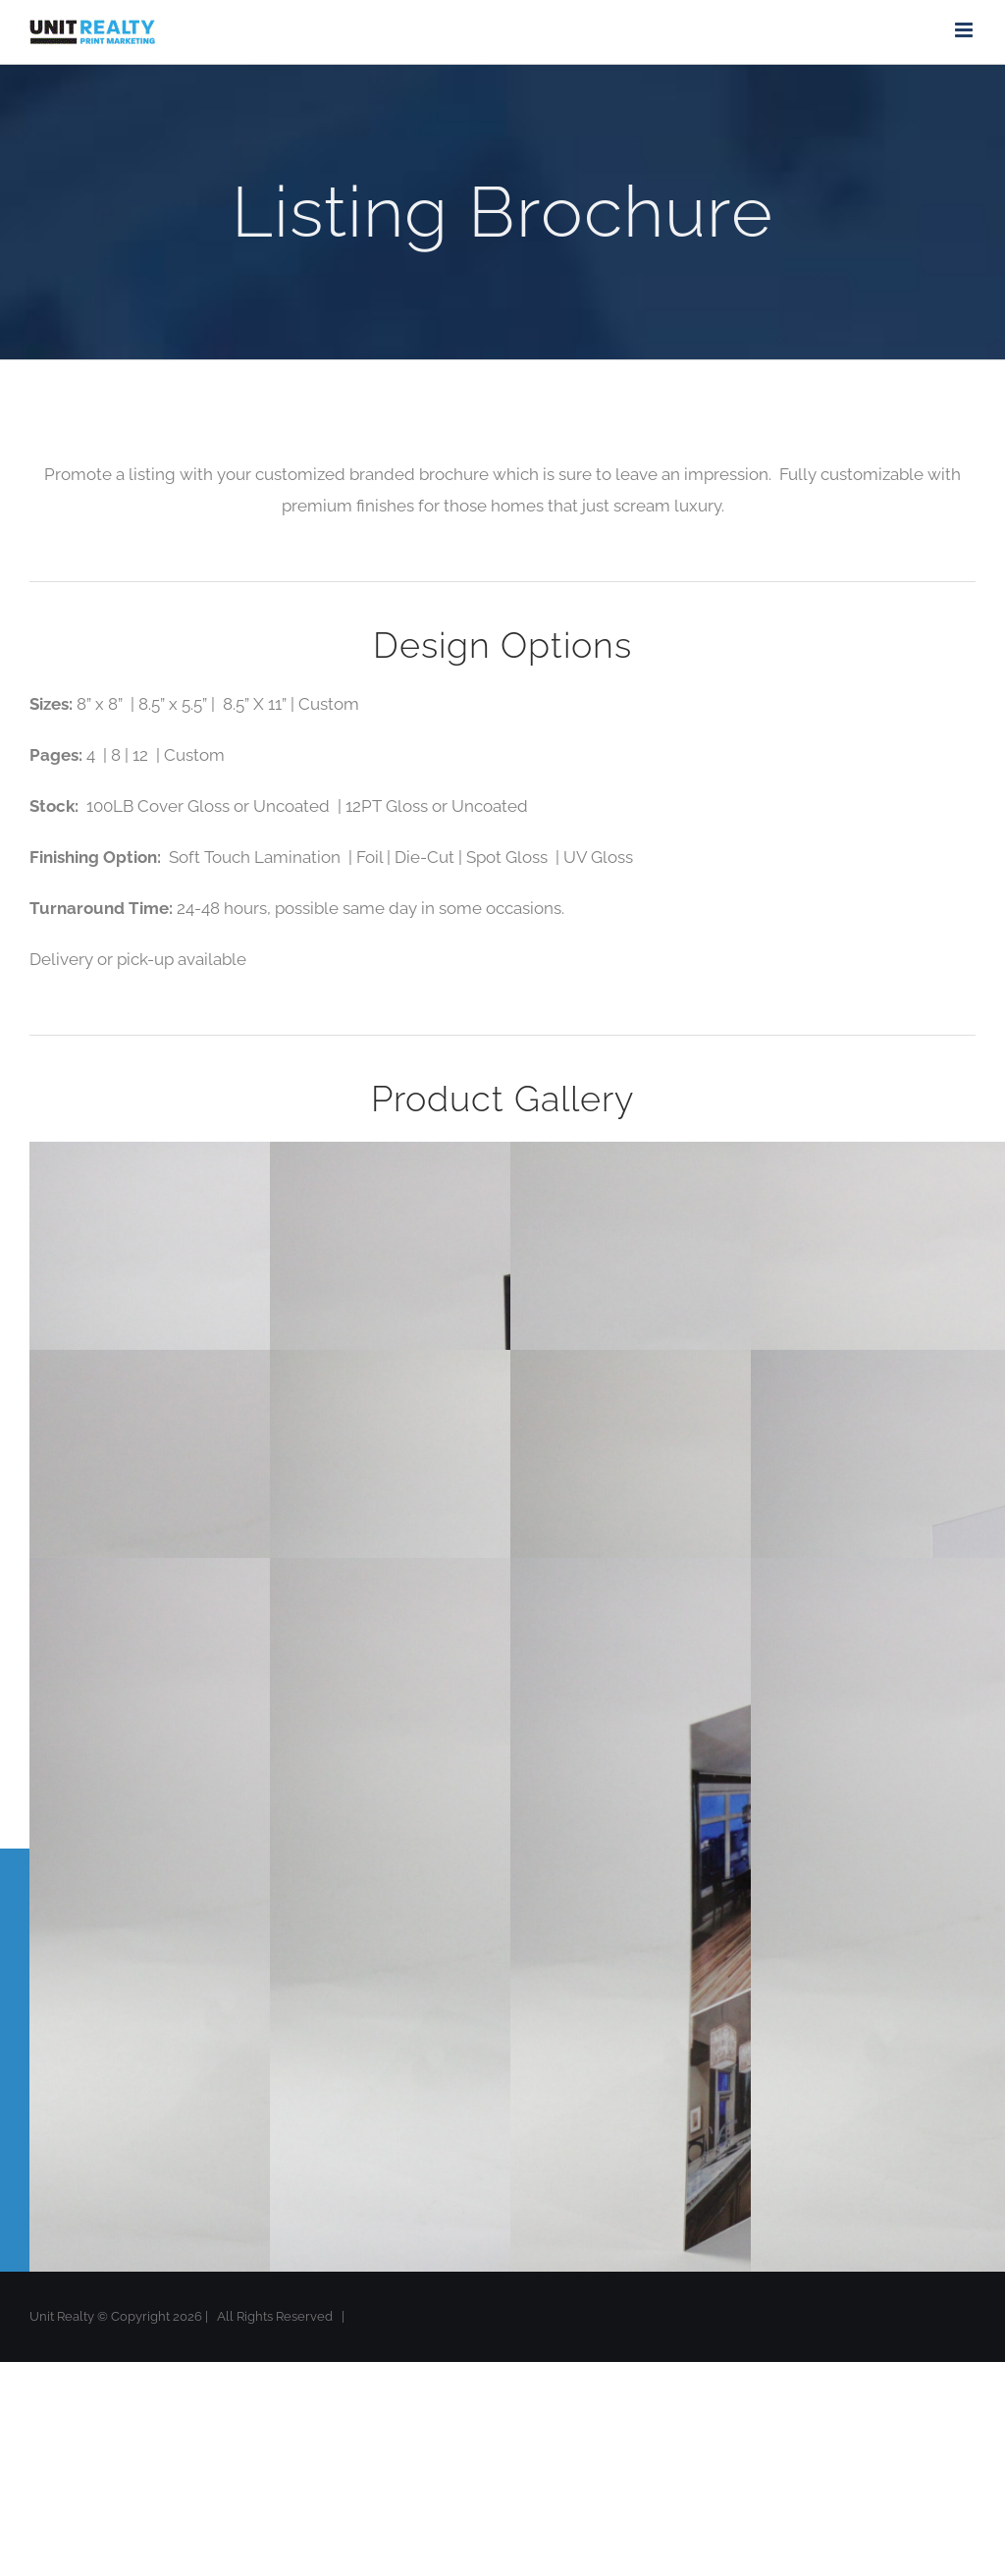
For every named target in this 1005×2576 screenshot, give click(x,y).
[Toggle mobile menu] (965, 30)
